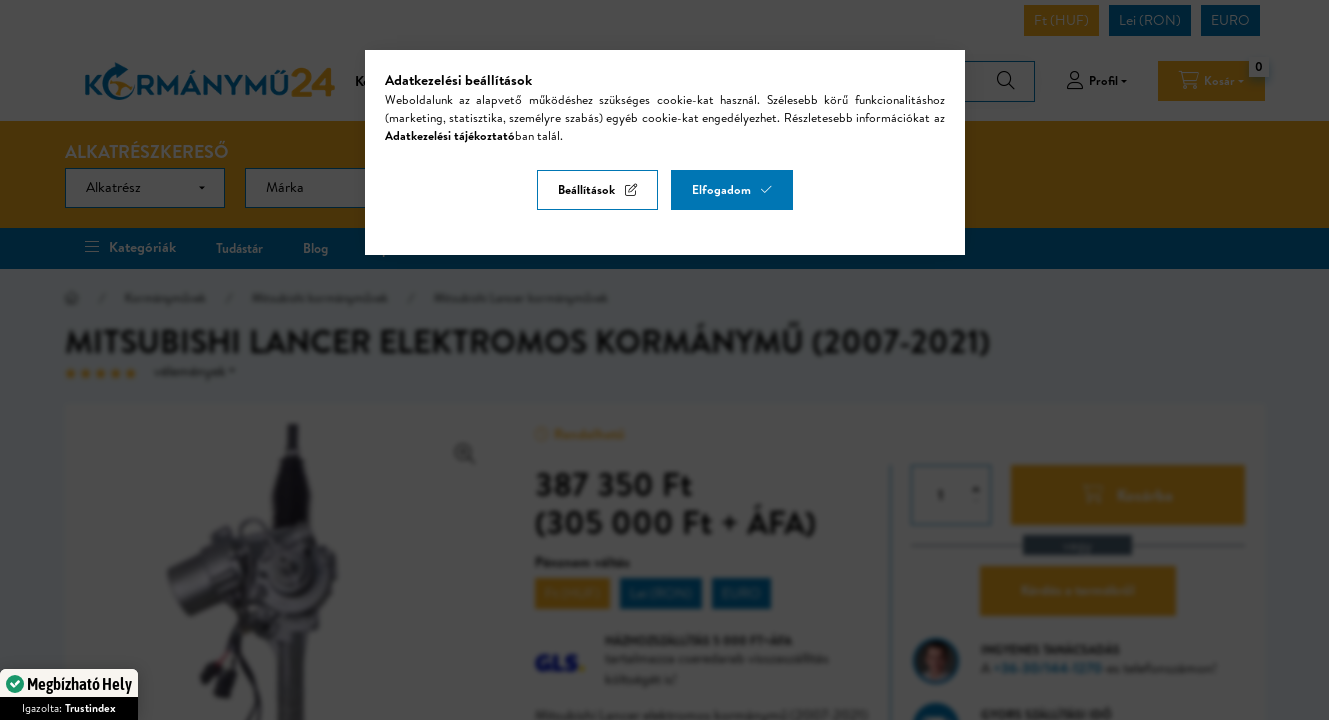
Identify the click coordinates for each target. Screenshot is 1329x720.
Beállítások (586, 189)
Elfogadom (721, 189)
